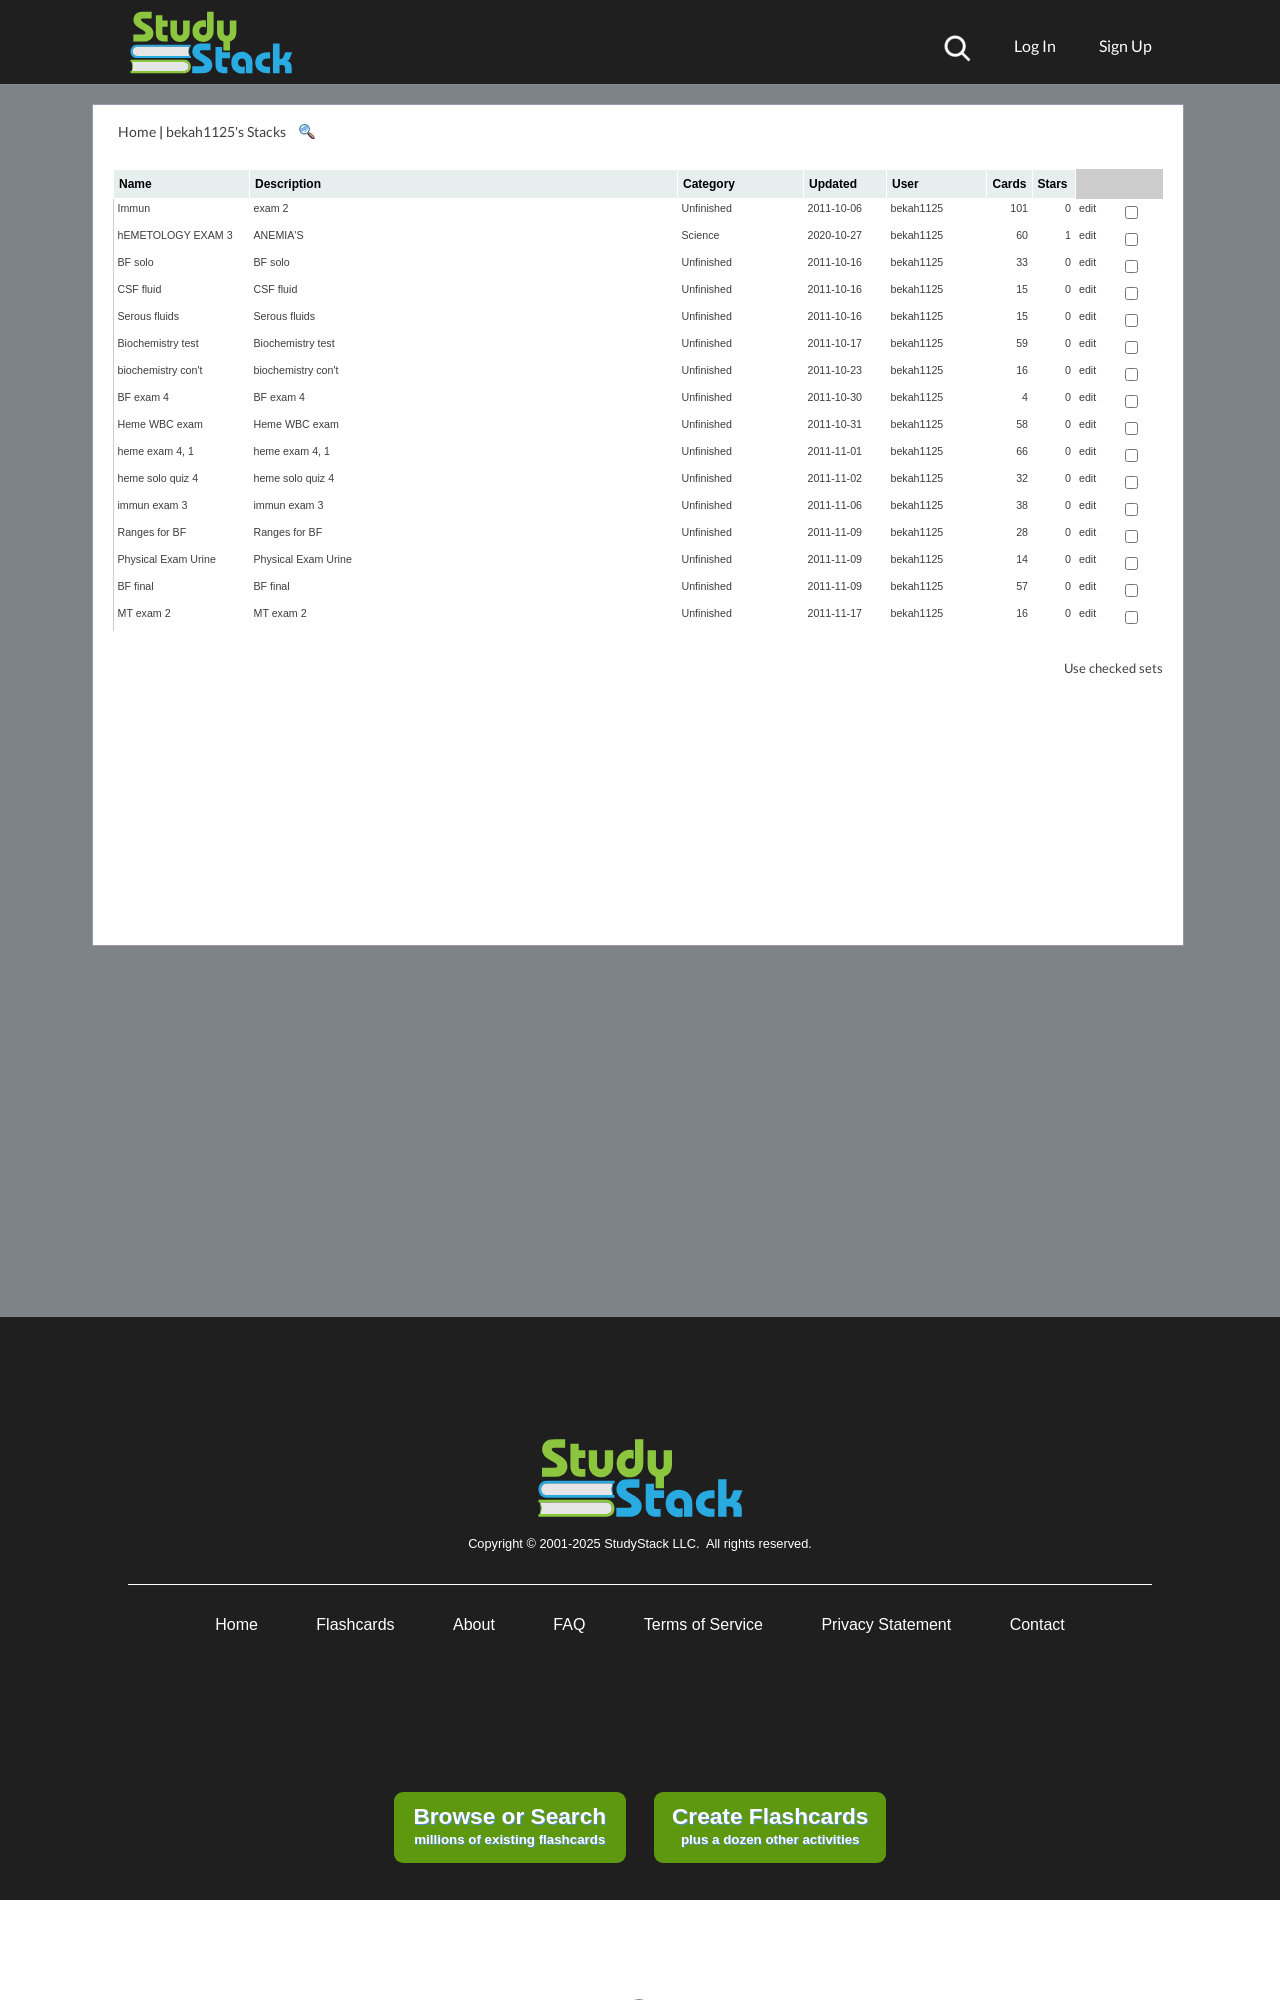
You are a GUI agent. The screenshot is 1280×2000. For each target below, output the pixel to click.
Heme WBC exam (160, 424)
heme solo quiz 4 (158, 478)
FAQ (569, 1624)
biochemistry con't (160, 370)
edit (1087, 208)
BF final (136, 586)
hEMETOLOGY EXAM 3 (175, 235)
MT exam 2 (144, 613)
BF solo (136, 262)
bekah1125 (917, 208)
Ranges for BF (152, 532)
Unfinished (707, 208)
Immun (134, 208)
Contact (1037, 1624)
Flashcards (355, 1624)
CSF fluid (140, 289)
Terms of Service (703, 1624)
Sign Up (1125, 45)
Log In (1035, 45)
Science (701, 235)
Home (137, 131)
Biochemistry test (158, 343)
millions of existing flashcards (509, 1825)
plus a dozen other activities (770, 1825)
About (474, 1624)
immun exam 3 (153, 505)
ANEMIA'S (279, 235)
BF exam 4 (144, 397)
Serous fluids (149, 316)
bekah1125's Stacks (226, 131)
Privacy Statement (886, 1624)
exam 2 (271, 208)
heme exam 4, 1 (156, 451)
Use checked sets (1113, 668)
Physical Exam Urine (167, 559)
